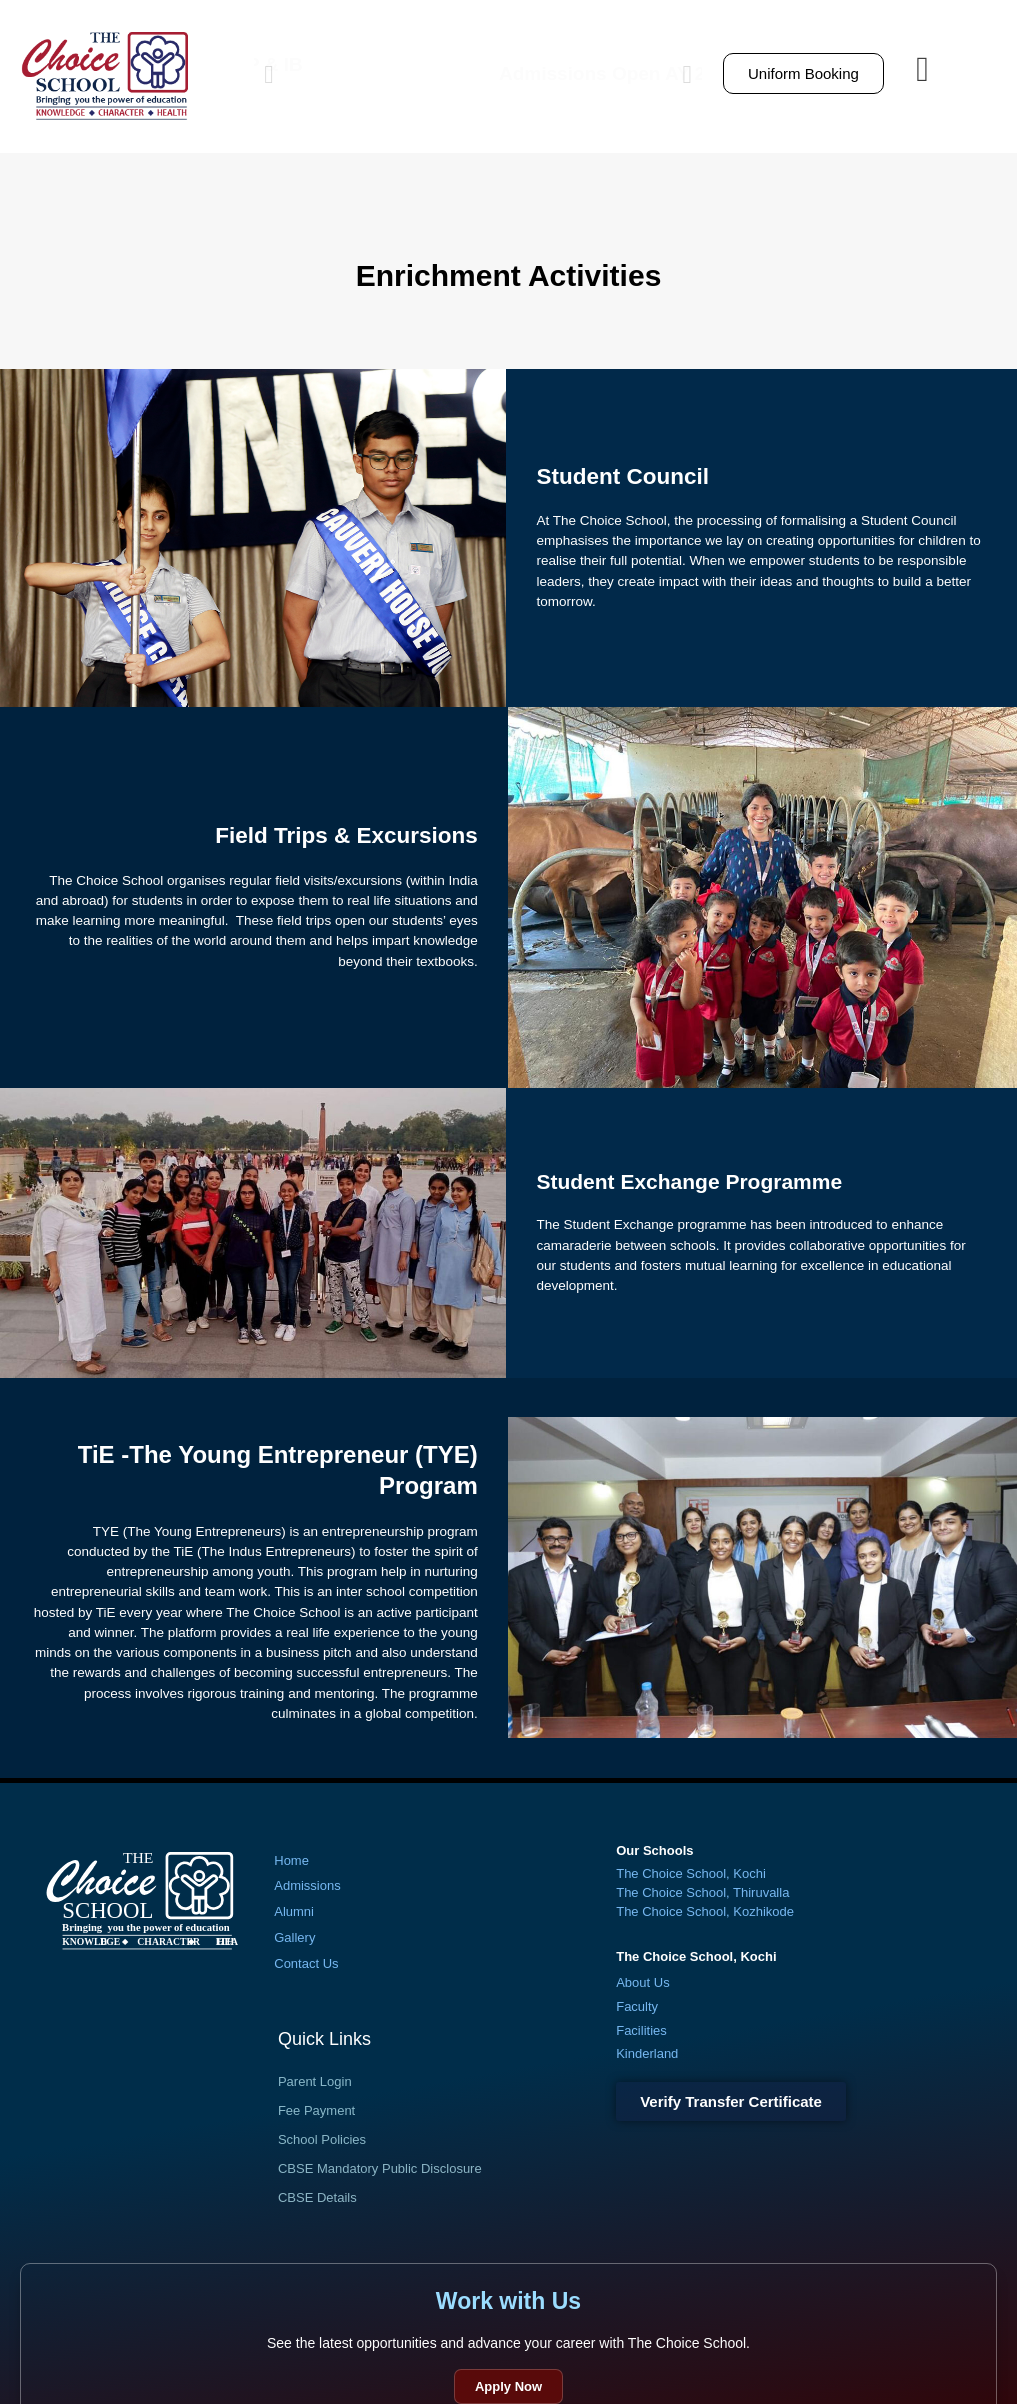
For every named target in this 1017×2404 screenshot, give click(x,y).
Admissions (307, 1885)
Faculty (637, 2006)
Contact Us (306, 1963)
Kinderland (647, 2053)
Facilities (641, 2030)
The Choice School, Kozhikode (705, 1911)
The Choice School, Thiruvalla (702, 1892)
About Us (642, 1982)
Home (291, 1860)
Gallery (294, 1937)
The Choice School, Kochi (691, 1873)
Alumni (294, 1911)
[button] (268, 73)
